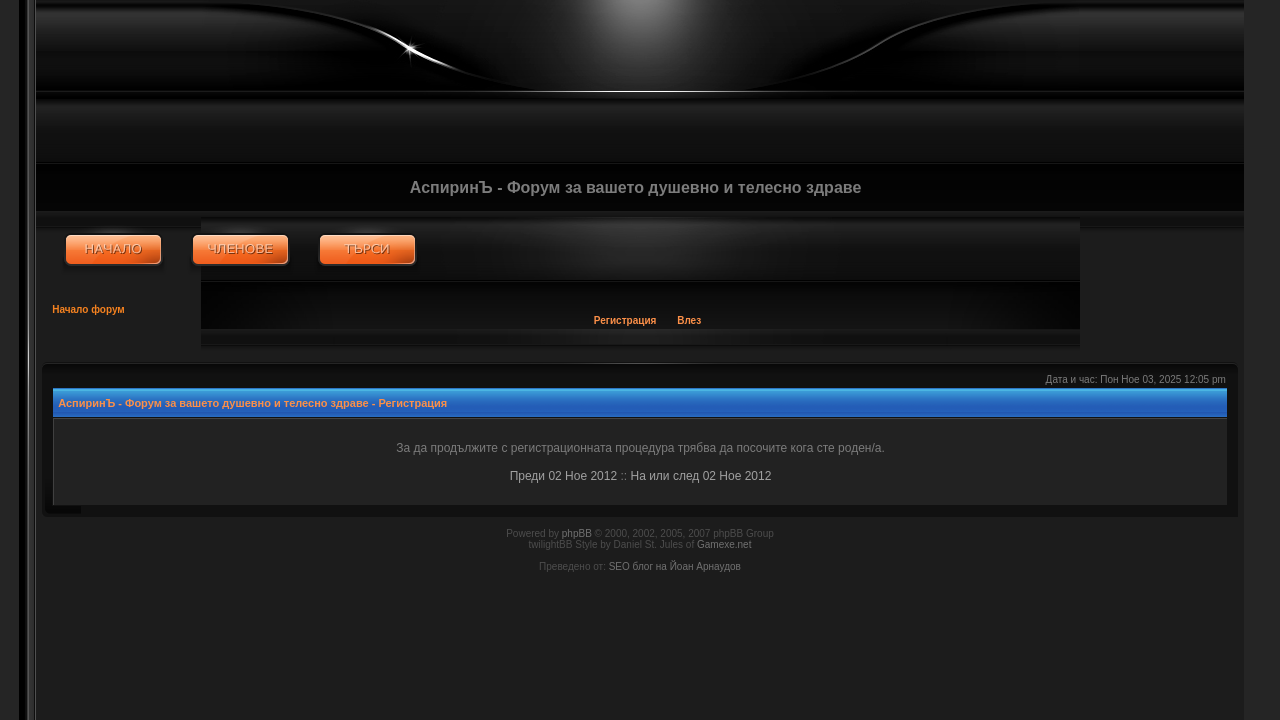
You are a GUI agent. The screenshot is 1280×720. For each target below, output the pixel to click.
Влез (689, 320)
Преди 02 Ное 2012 (563, 476)
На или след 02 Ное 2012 (700, 476)
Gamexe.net (724, 544)
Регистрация (625, 320)
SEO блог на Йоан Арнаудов (675, 566)
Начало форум (88, 309)
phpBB (577, 533)
